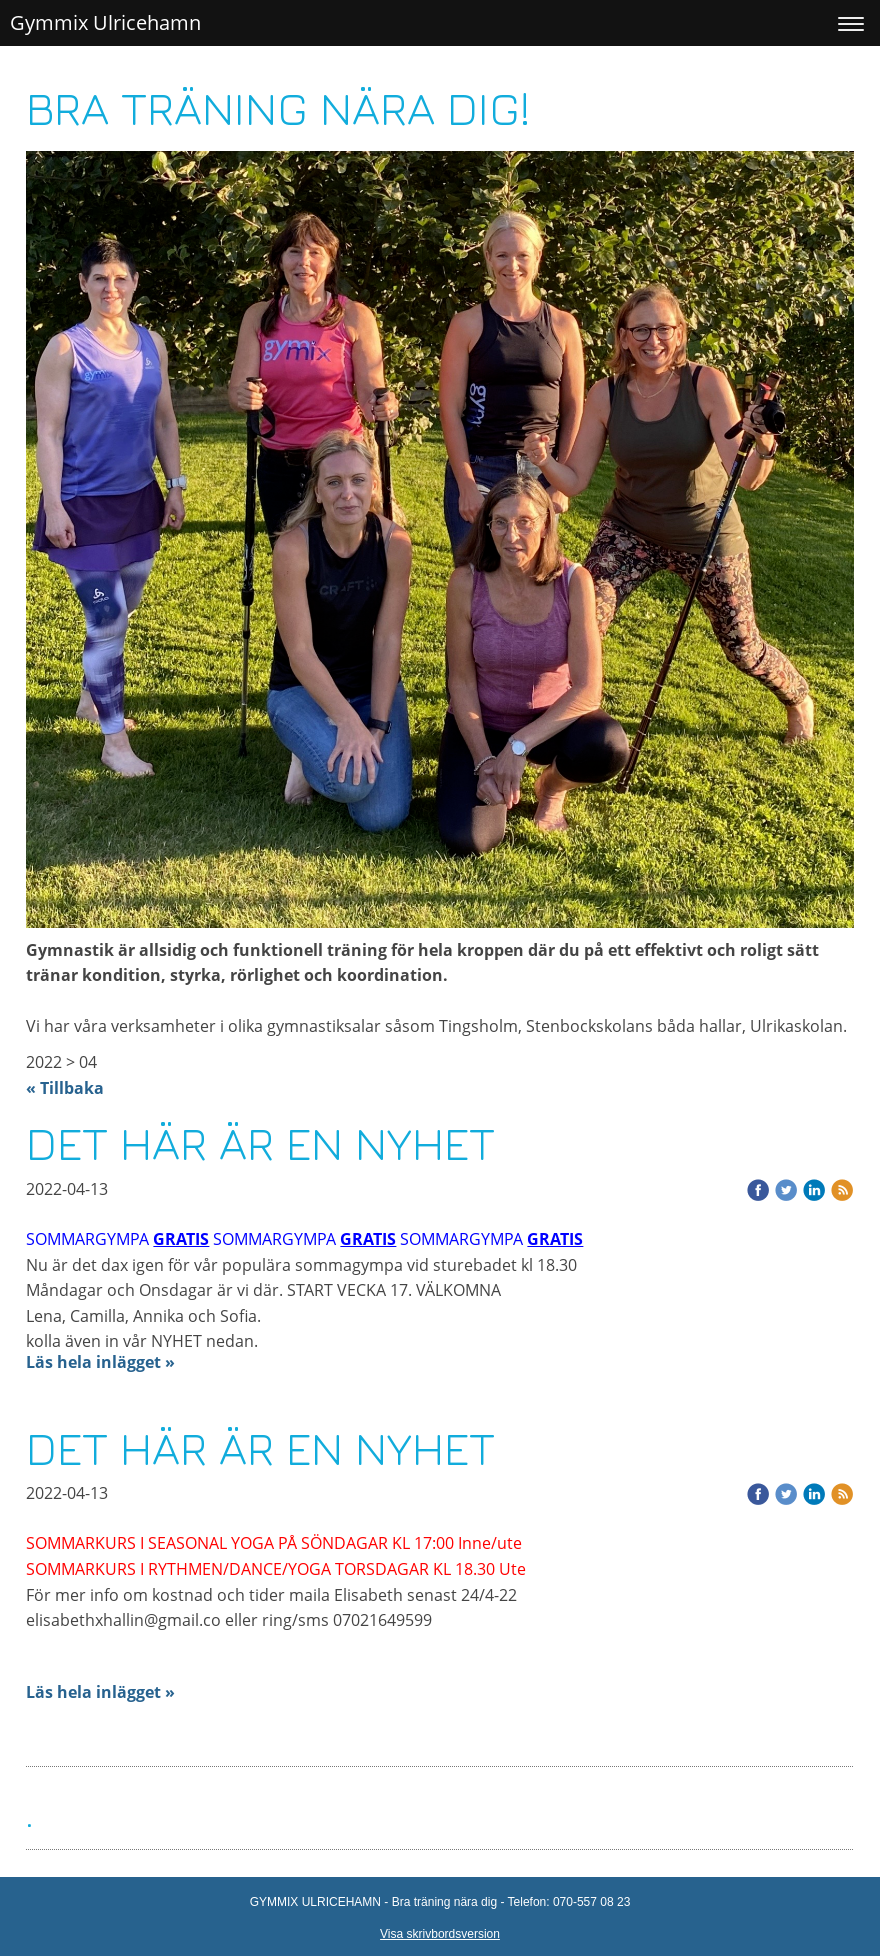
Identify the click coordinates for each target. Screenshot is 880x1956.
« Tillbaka (65, 1088)
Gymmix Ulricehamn (105, 22)
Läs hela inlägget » (100, 1362)
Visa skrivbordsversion (440, 1934)
